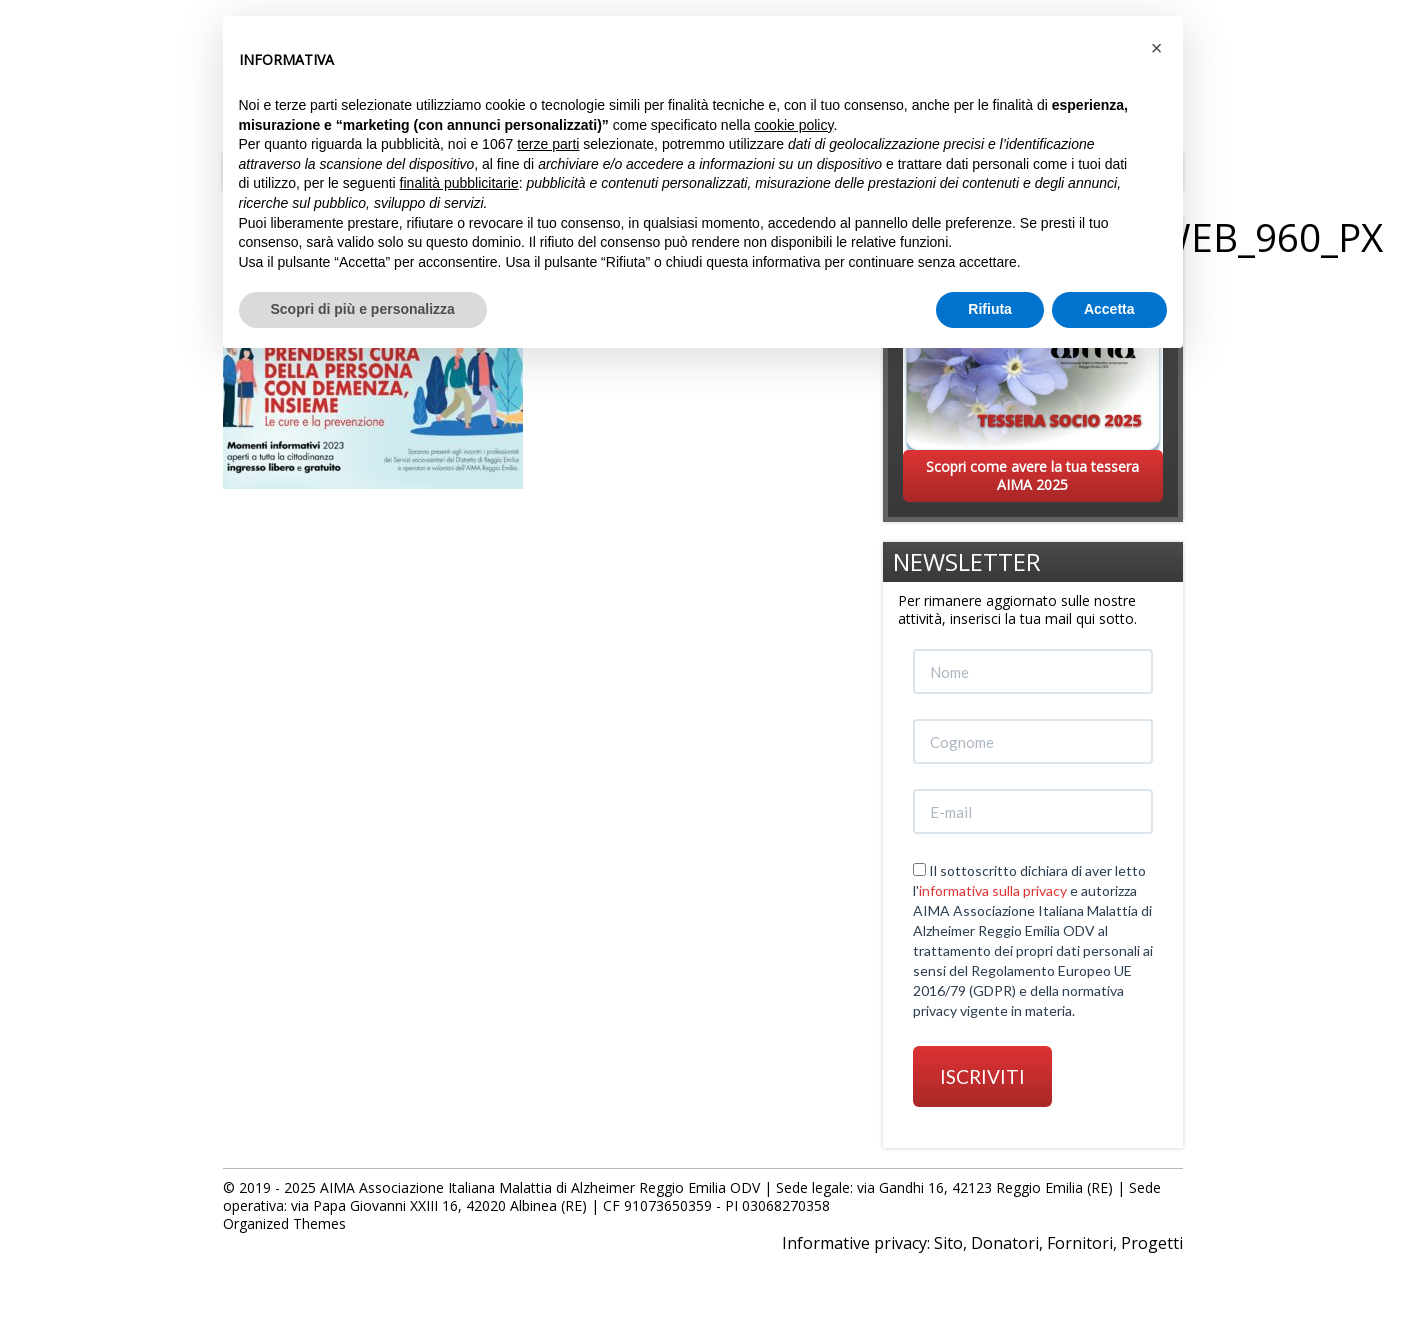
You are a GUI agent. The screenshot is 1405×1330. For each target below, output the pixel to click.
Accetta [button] (1109, 309)
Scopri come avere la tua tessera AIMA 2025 (1032, 475)
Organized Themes (284, 1223)
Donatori (1005, 1243)
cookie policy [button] (793, 125)
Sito (948, 1243)
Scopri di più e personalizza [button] (363, 309)
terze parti (548, 144)
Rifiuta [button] (990, 309)
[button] (1157, 48)
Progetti (1152, 1243)
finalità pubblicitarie (459, 183)
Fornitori (1080, 1243)
